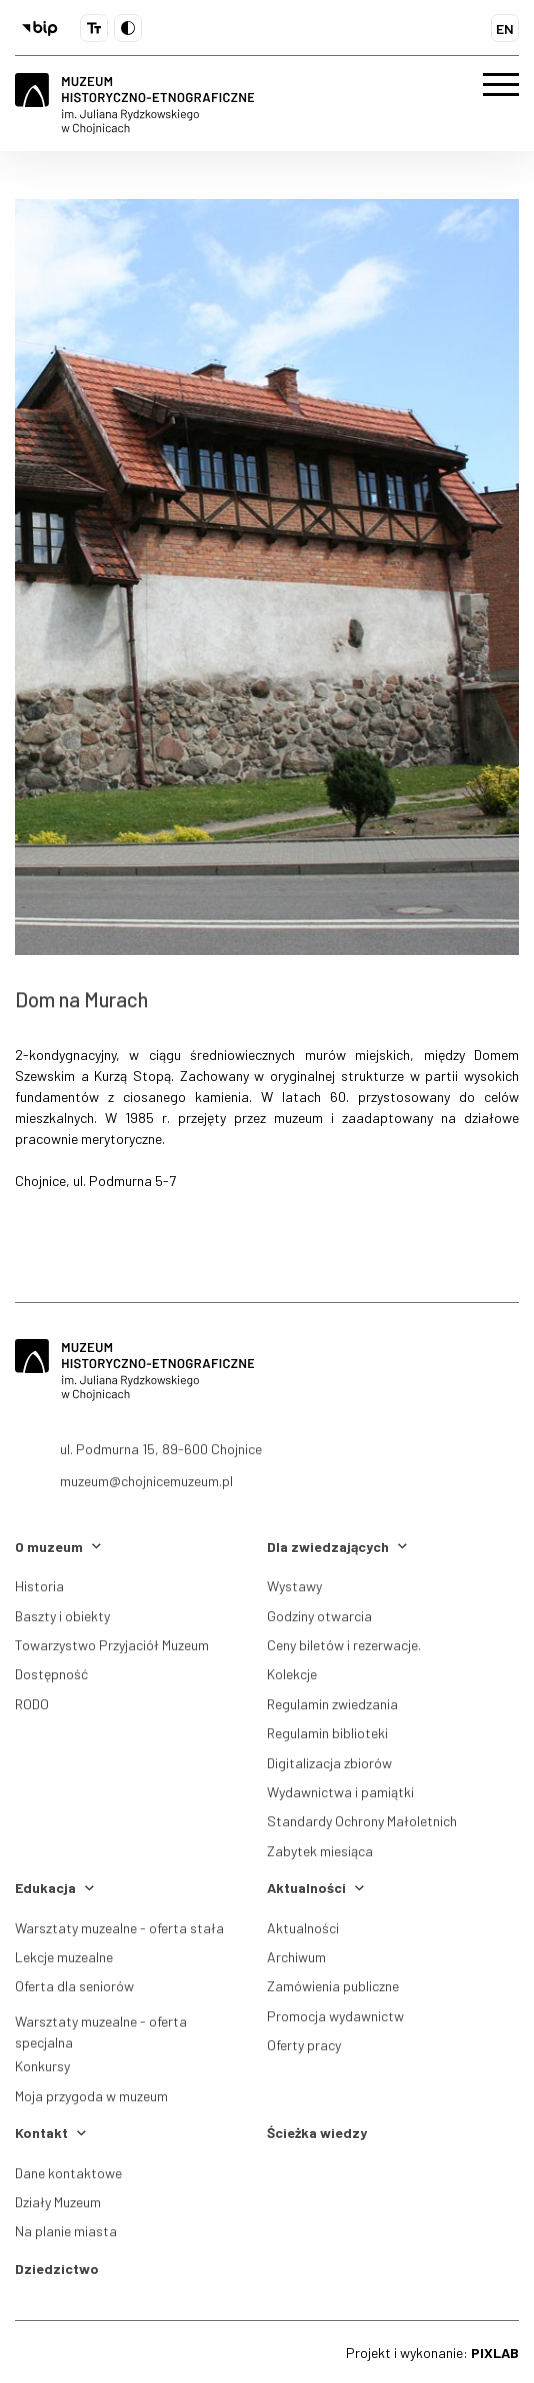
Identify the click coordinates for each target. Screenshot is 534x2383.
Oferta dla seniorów (74, 1991)
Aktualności (315, 1887)
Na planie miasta (66, 2236)
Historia (39, 1590)
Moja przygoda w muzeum (91, 2100)
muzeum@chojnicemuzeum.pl (146, 1493)
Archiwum (296, 1961)
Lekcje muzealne (64, 1961)
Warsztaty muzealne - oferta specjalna (101, 2041)
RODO (32, 1708)
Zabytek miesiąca (320, 1855)
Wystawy (294, 1590)
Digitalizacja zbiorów (329, 1767)
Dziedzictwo (57, 2268)
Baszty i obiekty (62, 1620)
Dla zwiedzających (337, 1546)
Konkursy (42, 2070)
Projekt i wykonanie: (432, 2352)
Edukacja (54, 1887)
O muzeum (58, 1546)
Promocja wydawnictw (335, 2020)
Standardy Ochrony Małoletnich (362, 1826)
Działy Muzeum (58, 2206)
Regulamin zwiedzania (332, 1708)
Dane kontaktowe (68, 2177)
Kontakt (50, 2132)
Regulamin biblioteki (327, 1737)
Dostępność (51, 1679)
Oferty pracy (304, 2049)
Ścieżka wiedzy (317, 2132)
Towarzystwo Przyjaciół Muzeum (112, 1649)
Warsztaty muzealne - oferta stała (119, 1932)
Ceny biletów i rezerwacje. (344, 1649)
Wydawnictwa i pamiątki (340, 1796)
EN (505, 28)
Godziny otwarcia (319, 1620)
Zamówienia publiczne (333, 1991)
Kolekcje (292, 1679)
